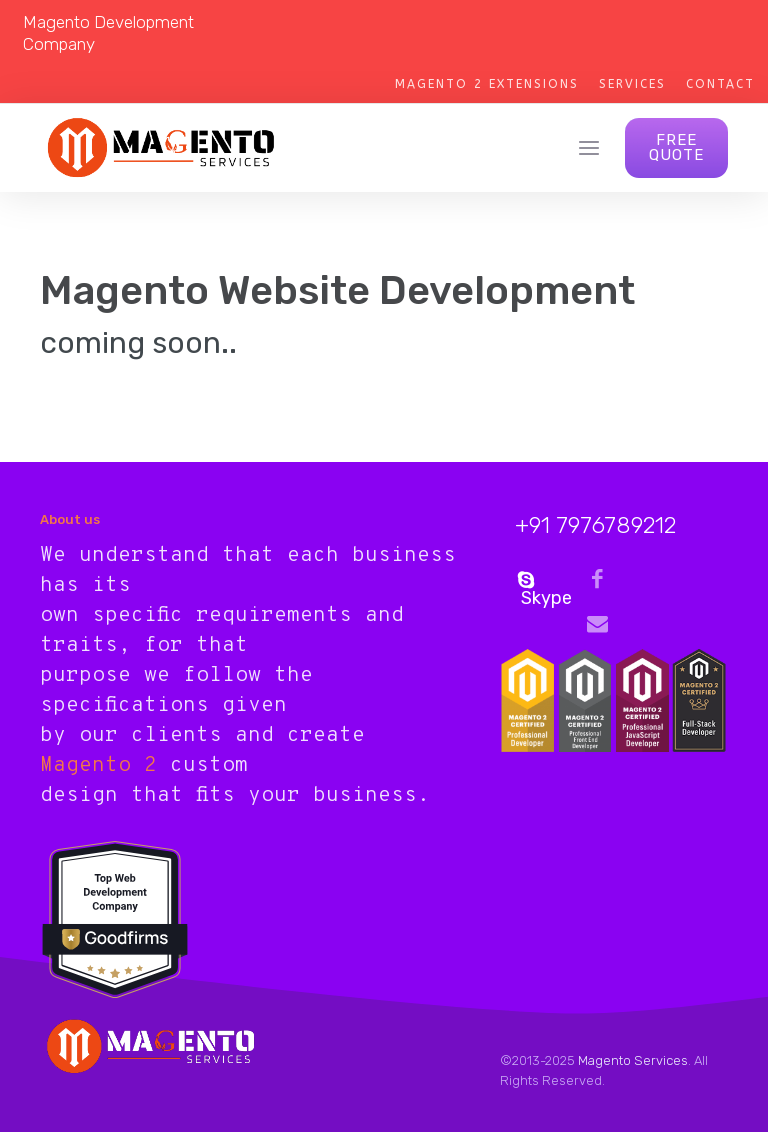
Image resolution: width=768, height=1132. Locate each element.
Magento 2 (98, 765)
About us (70, 519)
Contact (720, 84)
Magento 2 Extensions (487, 84)
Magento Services (633, 1060)
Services (632, 84)
